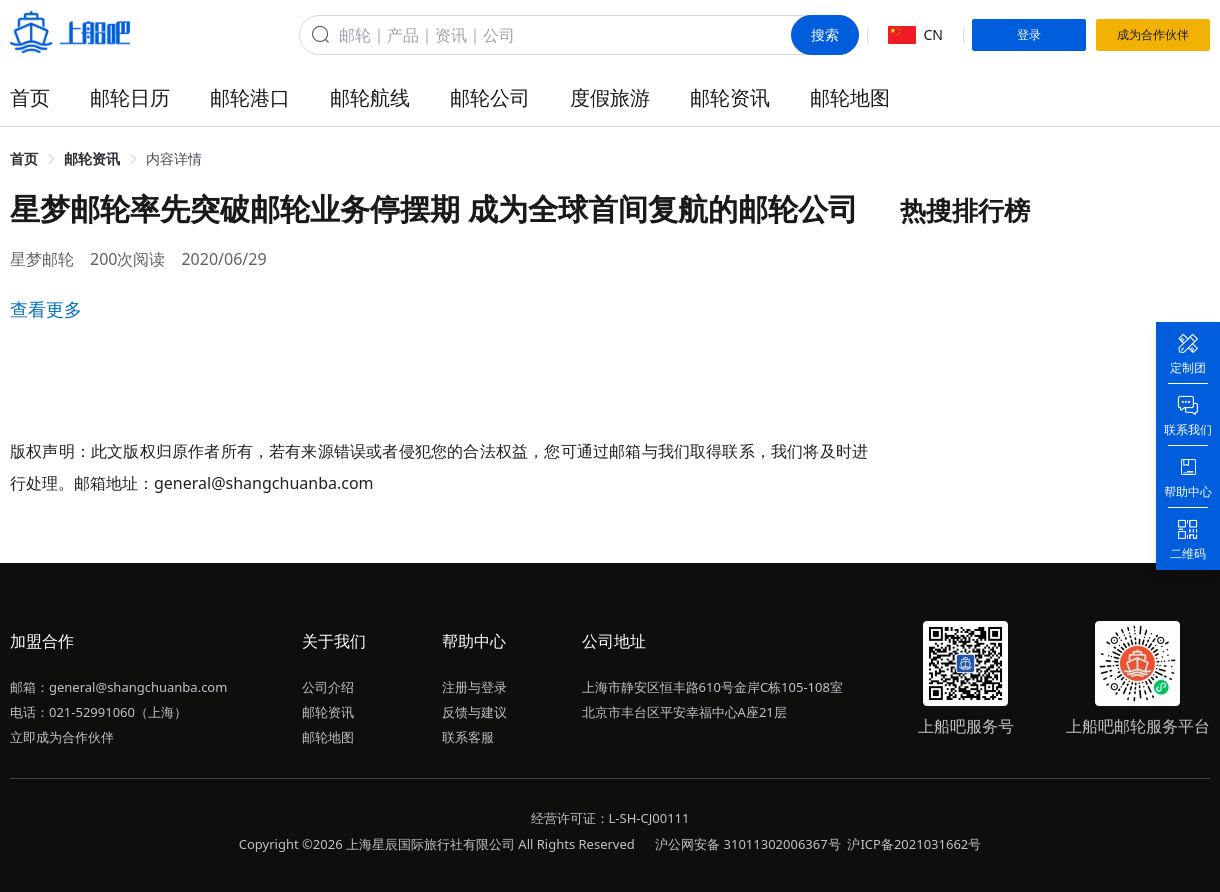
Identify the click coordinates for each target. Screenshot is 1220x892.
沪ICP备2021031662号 (914, 844)
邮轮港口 (250, 97)
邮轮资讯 (730, 97)
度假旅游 (610, 97)
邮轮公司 (490, 97)
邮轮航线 (370, 97)
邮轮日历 (130, 97)
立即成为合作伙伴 (62, 737)
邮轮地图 (850, 97)
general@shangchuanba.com (138, 687)
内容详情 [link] (174, 158)
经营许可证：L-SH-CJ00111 (610, 818)
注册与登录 (474, 687)
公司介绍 (328, 687)
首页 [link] (24, 158)
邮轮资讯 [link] (92, 158)
